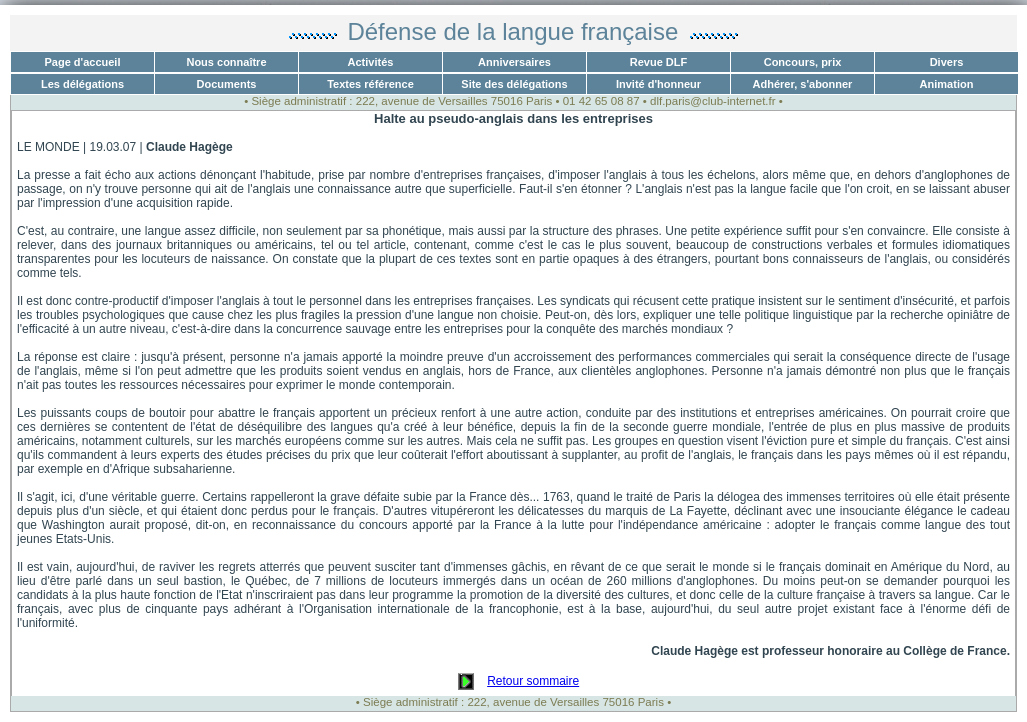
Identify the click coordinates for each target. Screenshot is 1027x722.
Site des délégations (514, 84)
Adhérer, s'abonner (803, 84)
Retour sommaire (533, 681)
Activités (371, 62)
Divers (947, 62)
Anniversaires (514, 62)
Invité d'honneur (658, 84)
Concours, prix (803, 62)
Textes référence (370, 84)
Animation (947, 84)
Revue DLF (658, 62)
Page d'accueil (83, 62)
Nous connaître (226, 62)
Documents (227, 84)
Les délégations (82, 84)
